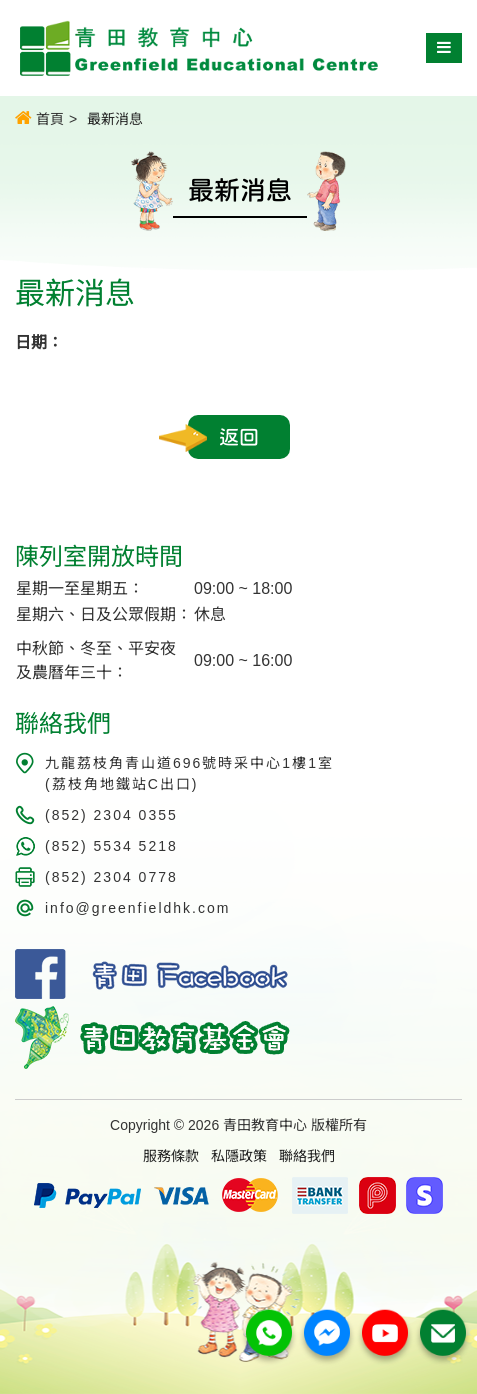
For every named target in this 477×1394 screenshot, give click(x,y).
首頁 (39, 118)
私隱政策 (239, 1156)
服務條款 (171, 1156)
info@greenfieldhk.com (137, 908)
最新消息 (115, 119)
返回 (239, 437)
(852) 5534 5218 (111, 846)
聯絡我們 (307, 1156)
